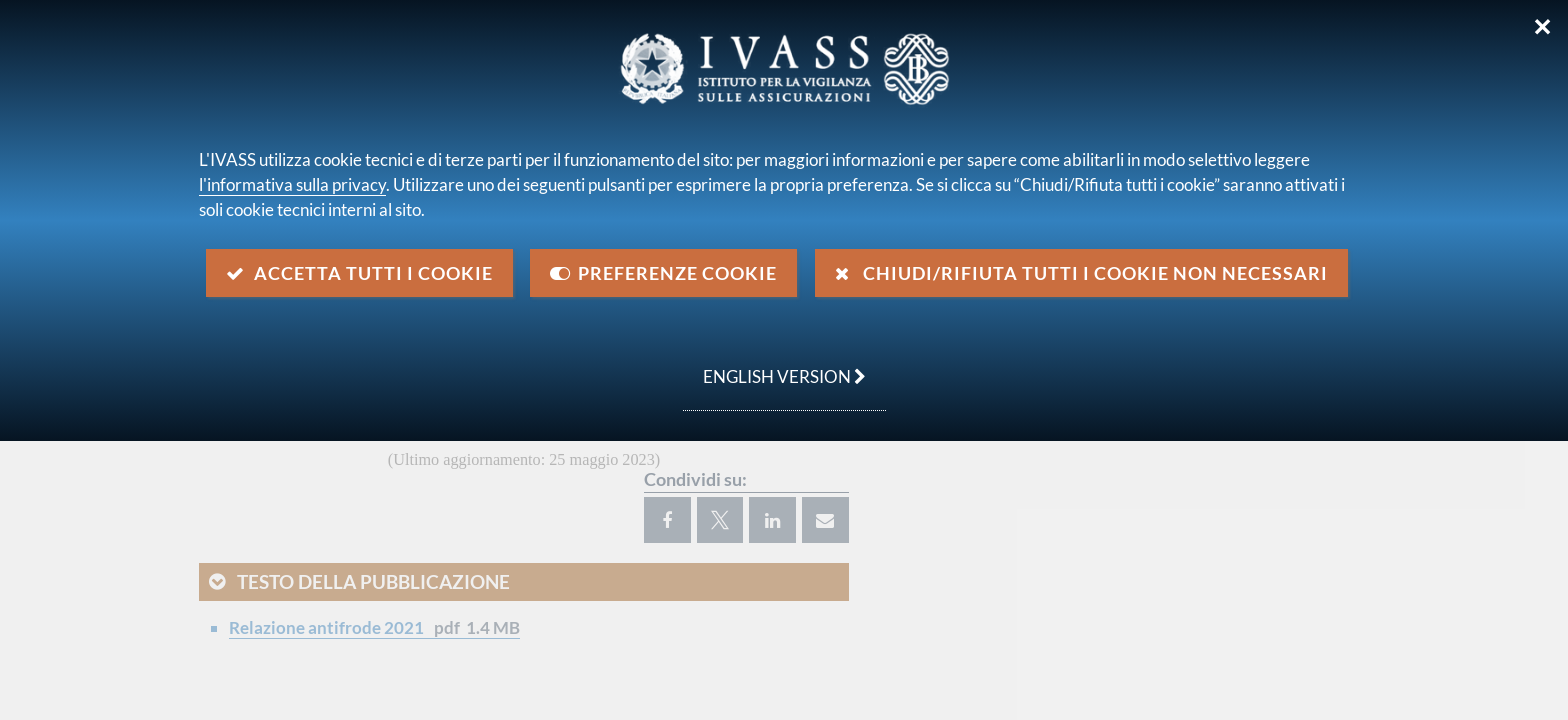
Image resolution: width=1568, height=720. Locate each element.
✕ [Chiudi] (1542, 27)
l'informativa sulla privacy (292, 184)
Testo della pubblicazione (373, 581)
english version (774, 366)
